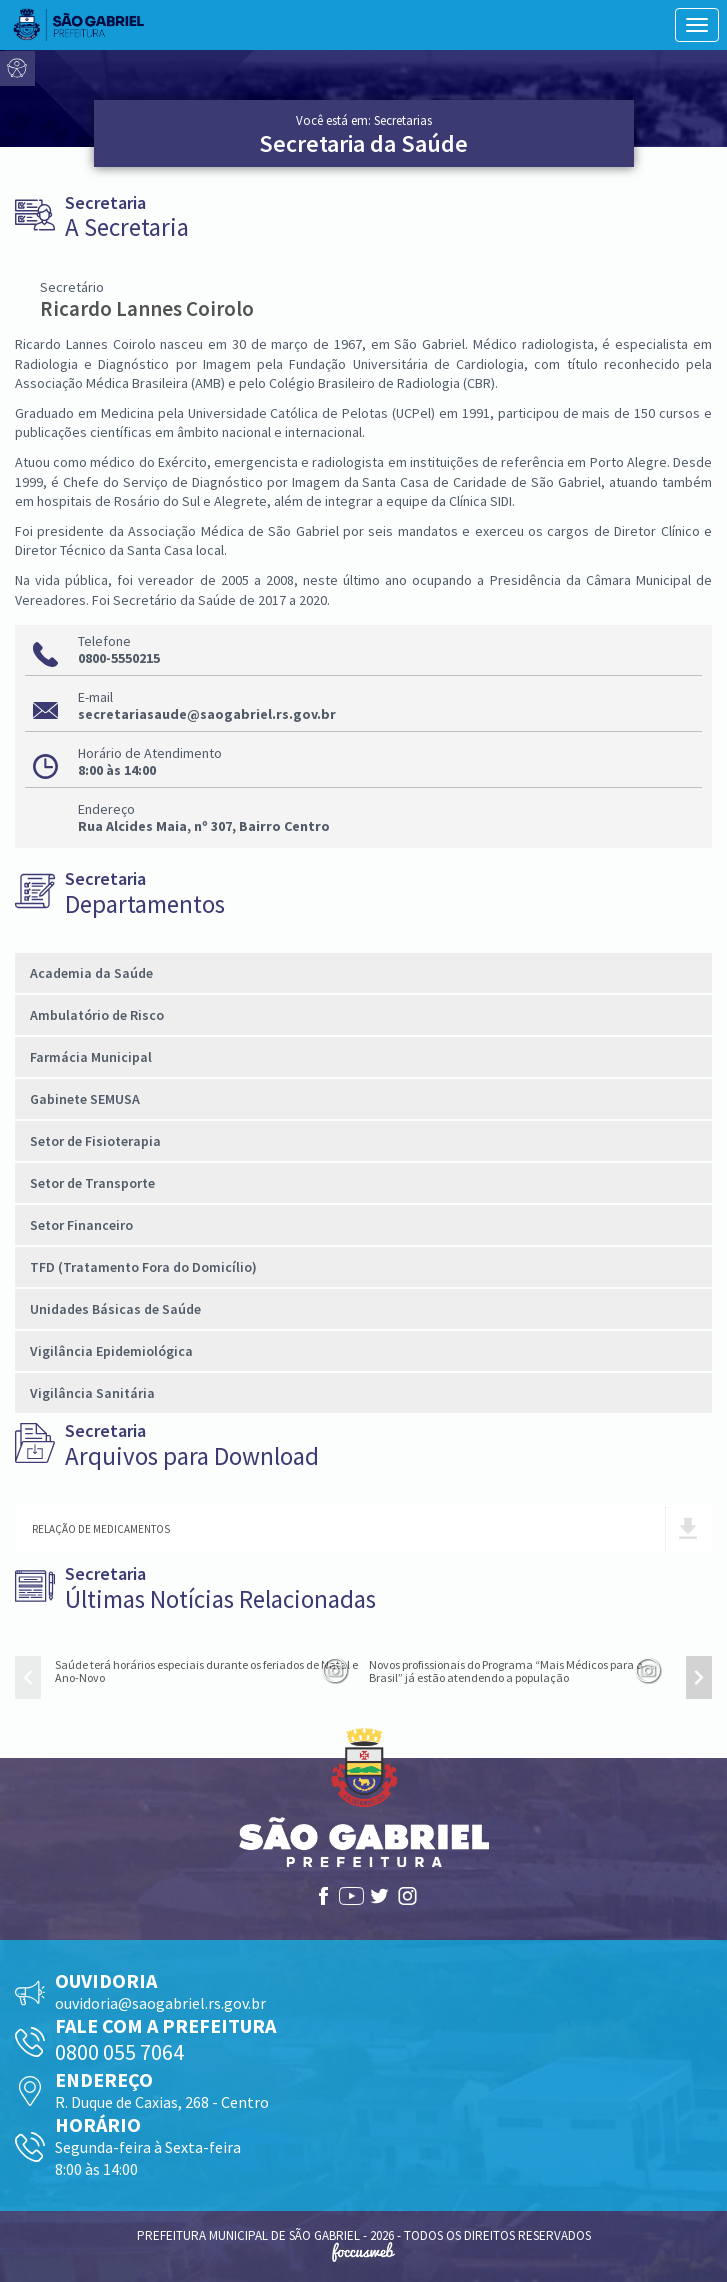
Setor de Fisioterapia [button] (95, 1141)
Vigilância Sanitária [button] (92, 1393)
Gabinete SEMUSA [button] (85, 1099)
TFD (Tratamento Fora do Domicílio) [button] (143, 1267)
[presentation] (28, 1677)
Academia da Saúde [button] (91, 973)
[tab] (363, 974)
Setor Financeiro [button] (81, 1225)
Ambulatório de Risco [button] (97, 1015)
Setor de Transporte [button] (92, 1183)
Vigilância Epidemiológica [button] (111, 1351)
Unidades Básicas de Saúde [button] (115, 1309)
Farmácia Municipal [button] (91, 1057)
